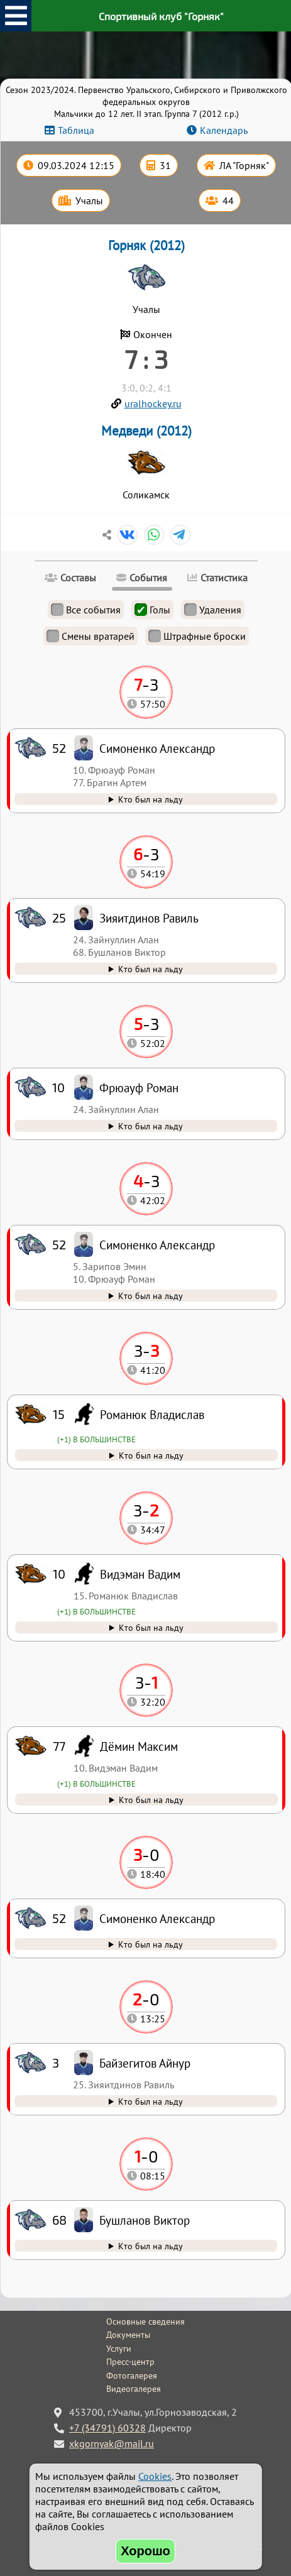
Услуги (118, 2348)
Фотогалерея (131, 2375)
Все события (86, 609)
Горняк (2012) (146, 245)
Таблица (76, 130)
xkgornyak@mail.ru (111, 2443)
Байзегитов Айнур (144, 2063)
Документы (128, 2334)
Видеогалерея (133, 2388)
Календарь (224, 130)
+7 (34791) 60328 (107, 2428)
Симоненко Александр (157, 1918)
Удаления (212, 609)
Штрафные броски (197, 636)
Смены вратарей (91, 636)
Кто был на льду (150, 2246)
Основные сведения (145, 2321)
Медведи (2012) (146, 430)
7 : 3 (146, 359)
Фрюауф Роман (138, 1087)
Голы (152, 609)
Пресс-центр (130, 2361)
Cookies (155, 2476)
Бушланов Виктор (144, 2220)
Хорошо (145, 2551)
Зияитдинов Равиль (149, 918)
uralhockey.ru (153, 403)
